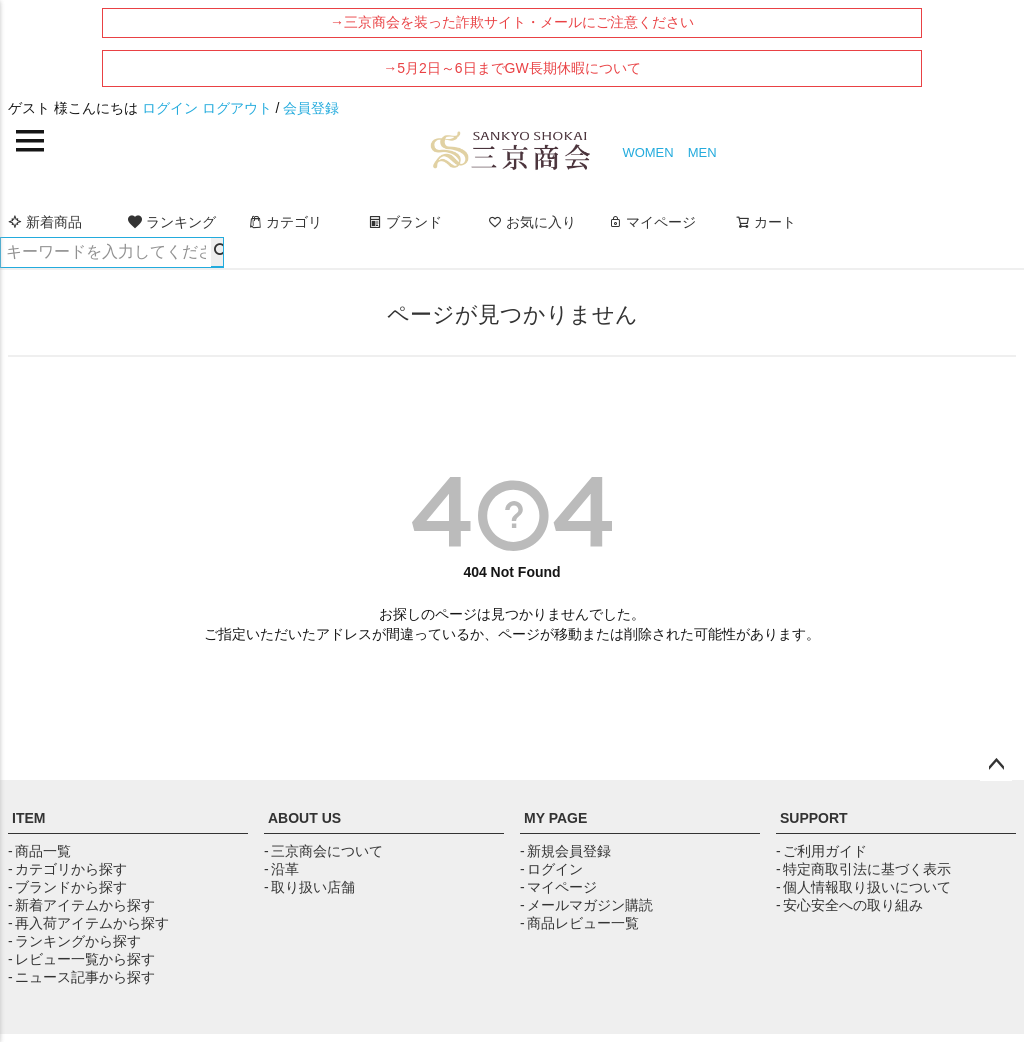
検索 (217, 252)
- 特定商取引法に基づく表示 (863, 869)
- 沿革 (281, 869)
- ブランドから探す (67, 887)
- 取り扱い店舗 (309, 887)
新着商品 (45, 222)
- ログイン (551, 869)
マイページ (652, 222)
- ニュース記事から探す (81, 977)
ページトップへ (996, 765)
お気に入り (532, 222)
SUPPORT (814, 818)
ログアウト (237, 108)
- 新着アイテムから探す (81, 905)
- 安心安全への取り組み (849, 905)
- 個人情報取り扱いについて (863, 887)
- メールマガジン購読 (586, 905)
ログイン (170, 108)
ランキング (172, 222)
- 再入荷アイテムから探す (88, 923)
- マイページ (558, 887)
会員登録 (311, 108)
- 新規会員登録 (565, 851)
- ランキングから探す (74, 941)
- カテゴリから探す (67, 869)
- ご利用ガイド (821, 851)
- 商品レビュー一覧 (579, 923)
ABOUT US (304, 818)
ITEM (28, 818)
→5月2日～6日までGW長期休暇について (511, 68)
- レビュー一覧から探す (81, 959)
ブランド (405, 222)
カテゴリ (285, 222)
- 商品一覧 (39, 851)
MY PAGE (555, 818)
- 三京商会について (323, 851)
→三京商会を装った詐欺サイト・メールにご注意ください (512, 22)
